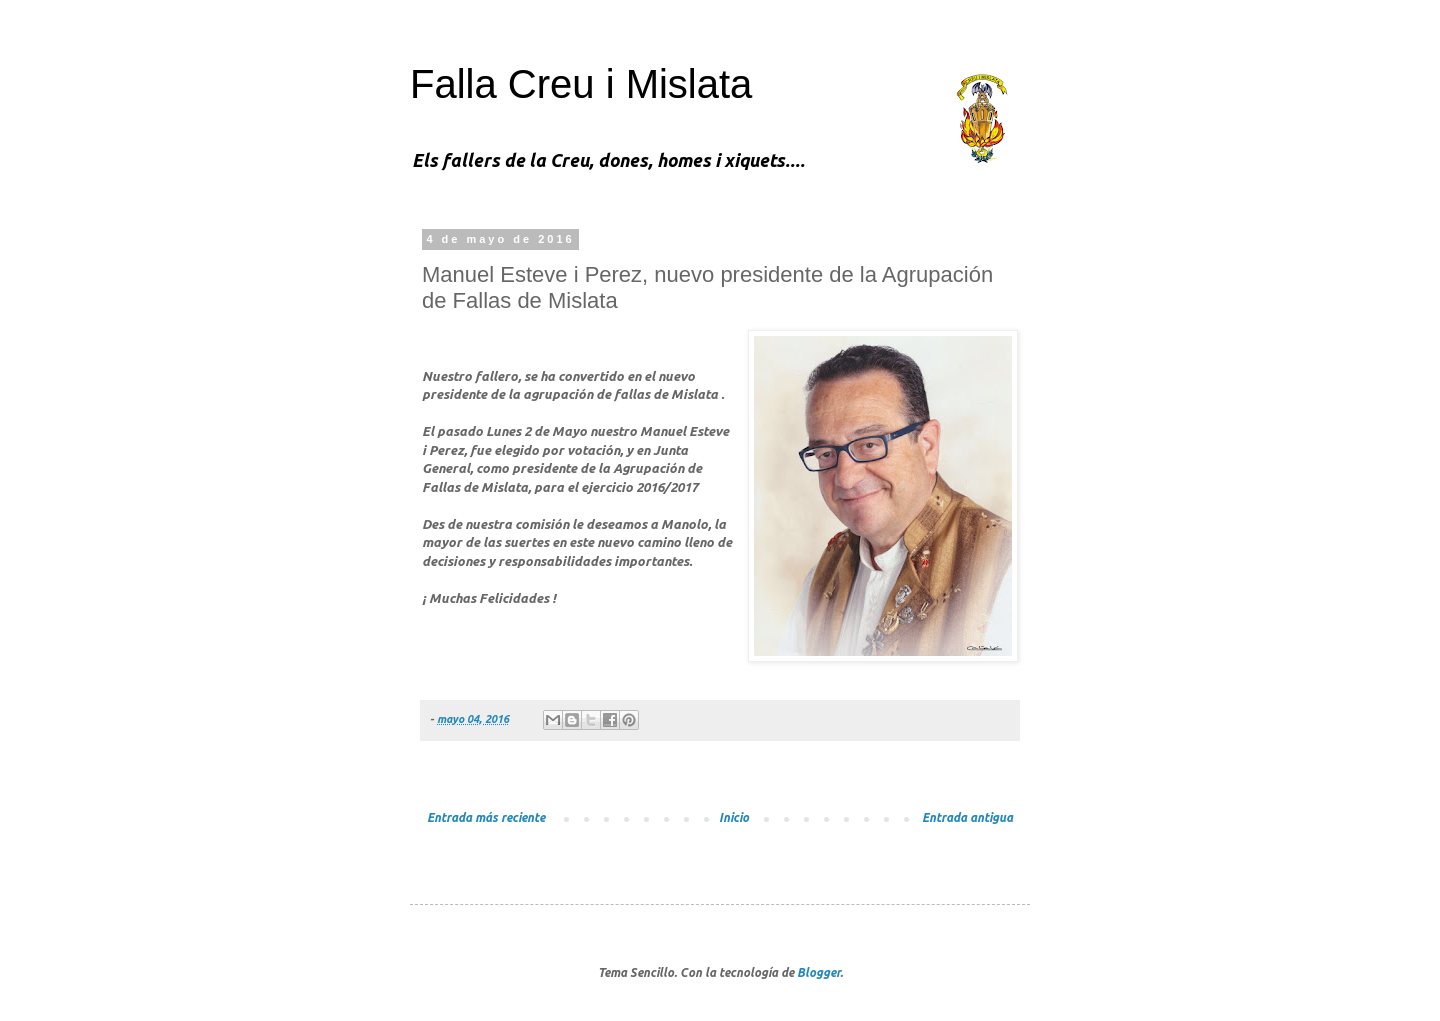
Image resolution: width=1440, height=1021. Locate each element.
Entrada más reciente (486, 817)
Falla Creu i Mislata (581, 84)
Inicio (734, 817)
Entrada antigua (967, 817)
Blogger (818, 972)
